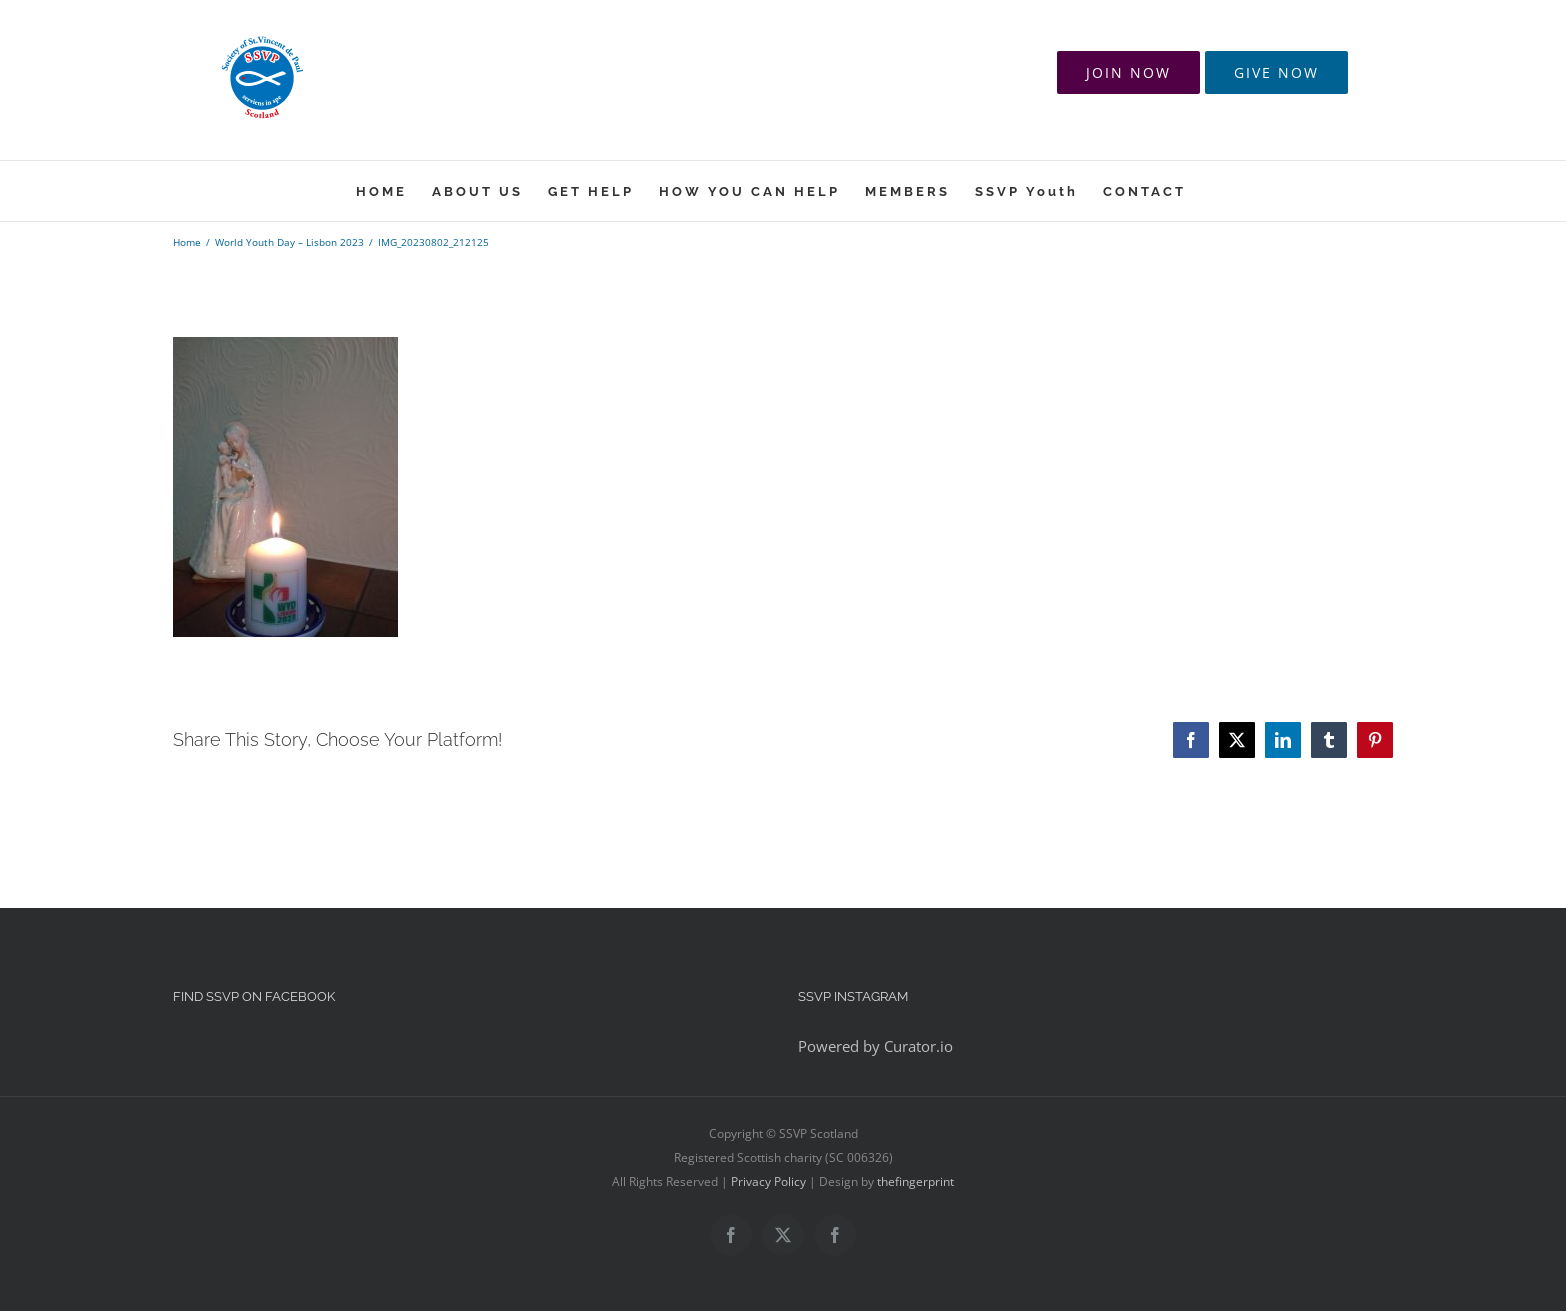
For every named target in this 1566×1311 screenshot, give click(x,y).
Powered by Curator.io (875, 1046)
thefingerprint (915, 1181)
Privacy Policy (768, 1181)
